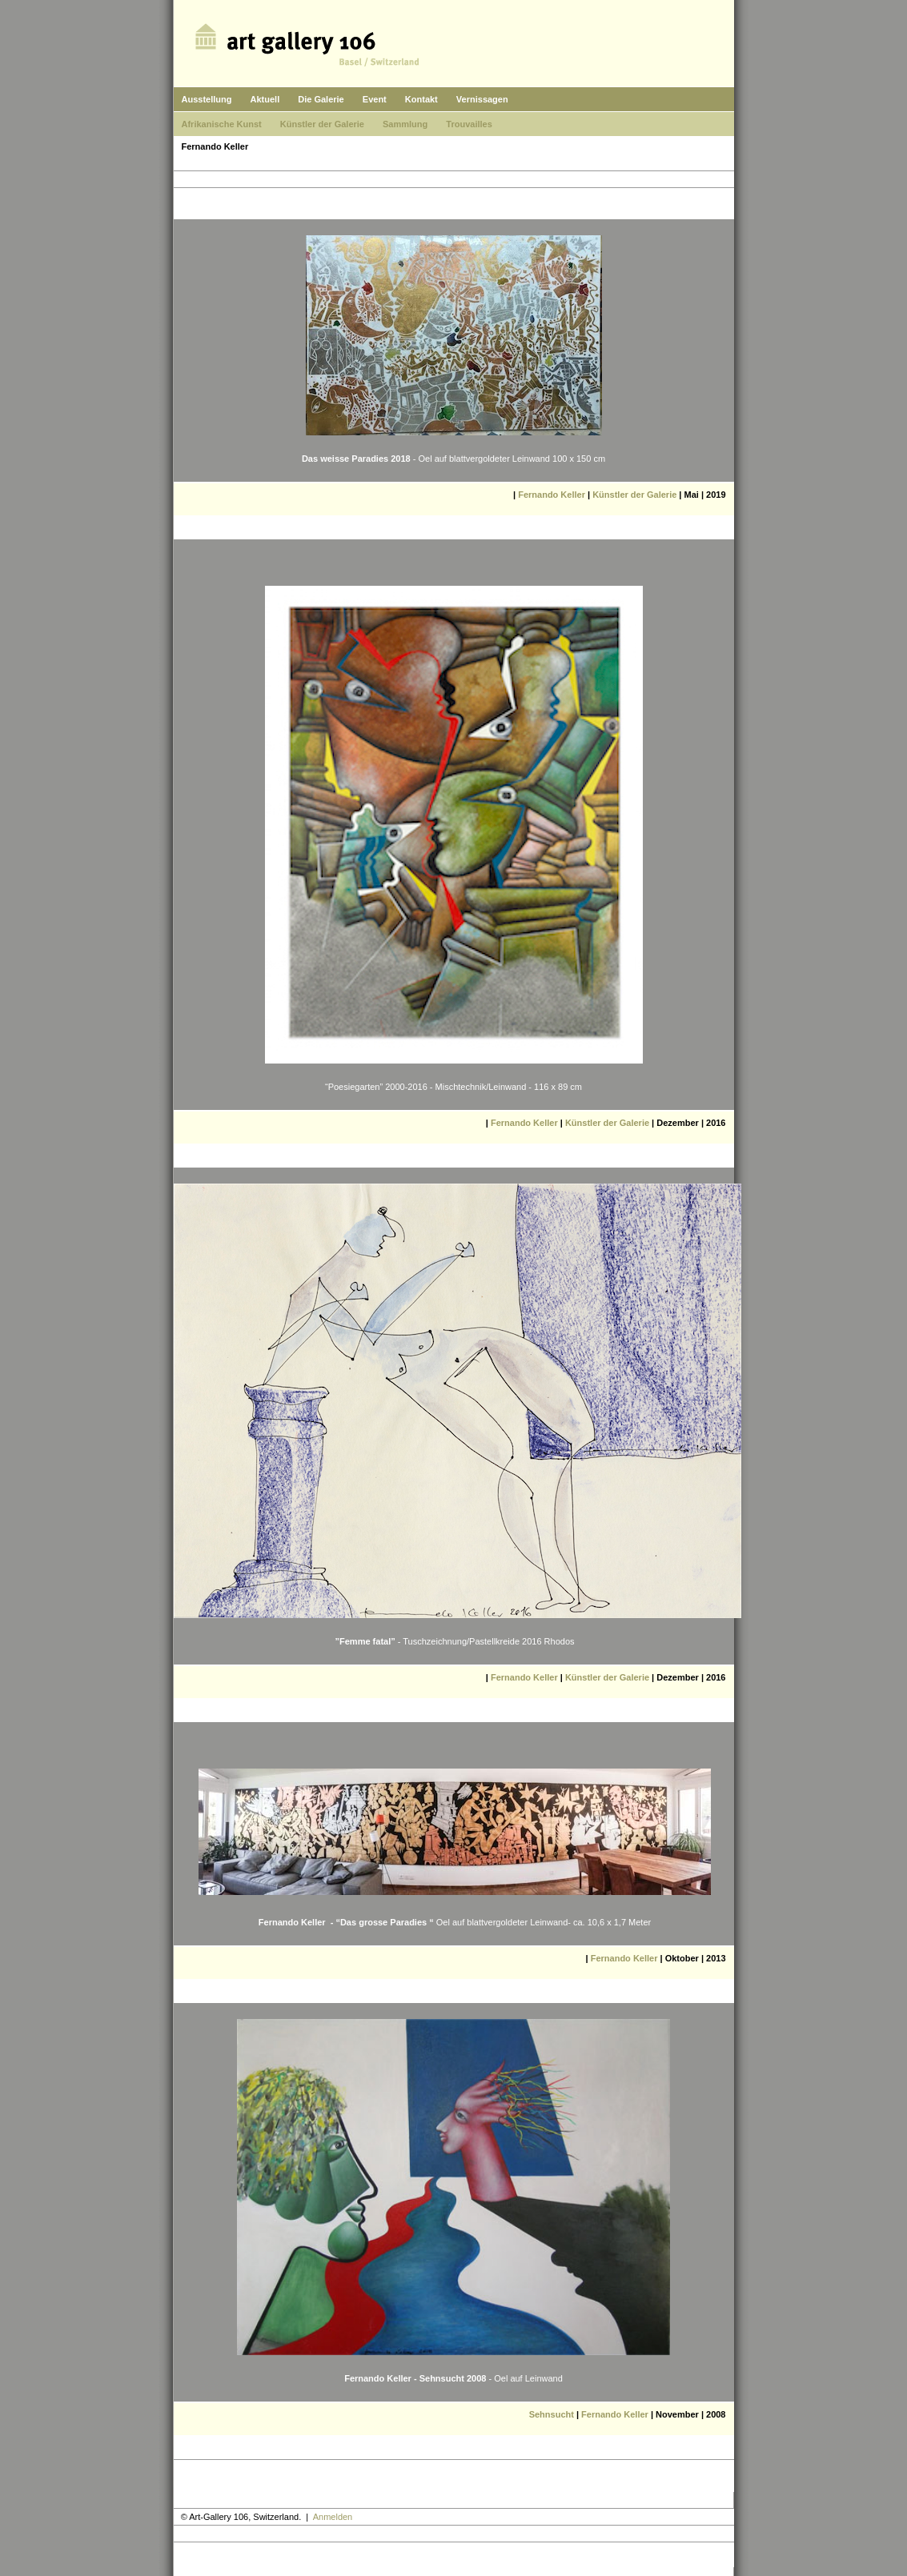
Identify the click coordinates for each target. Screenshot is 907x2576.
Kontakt (421, 99)
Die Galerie (320, 99)
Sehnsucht (551, 2414)
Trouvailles (469, 124)
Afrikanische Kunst (222, 124)
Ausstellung (207, 99)
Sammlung (405, 124)
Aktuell (265, 99)
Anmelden (333, 2517)
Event (375, 99)
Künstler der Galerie (322, 124)
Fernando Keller (551, 494)
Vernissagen (482, 99)
